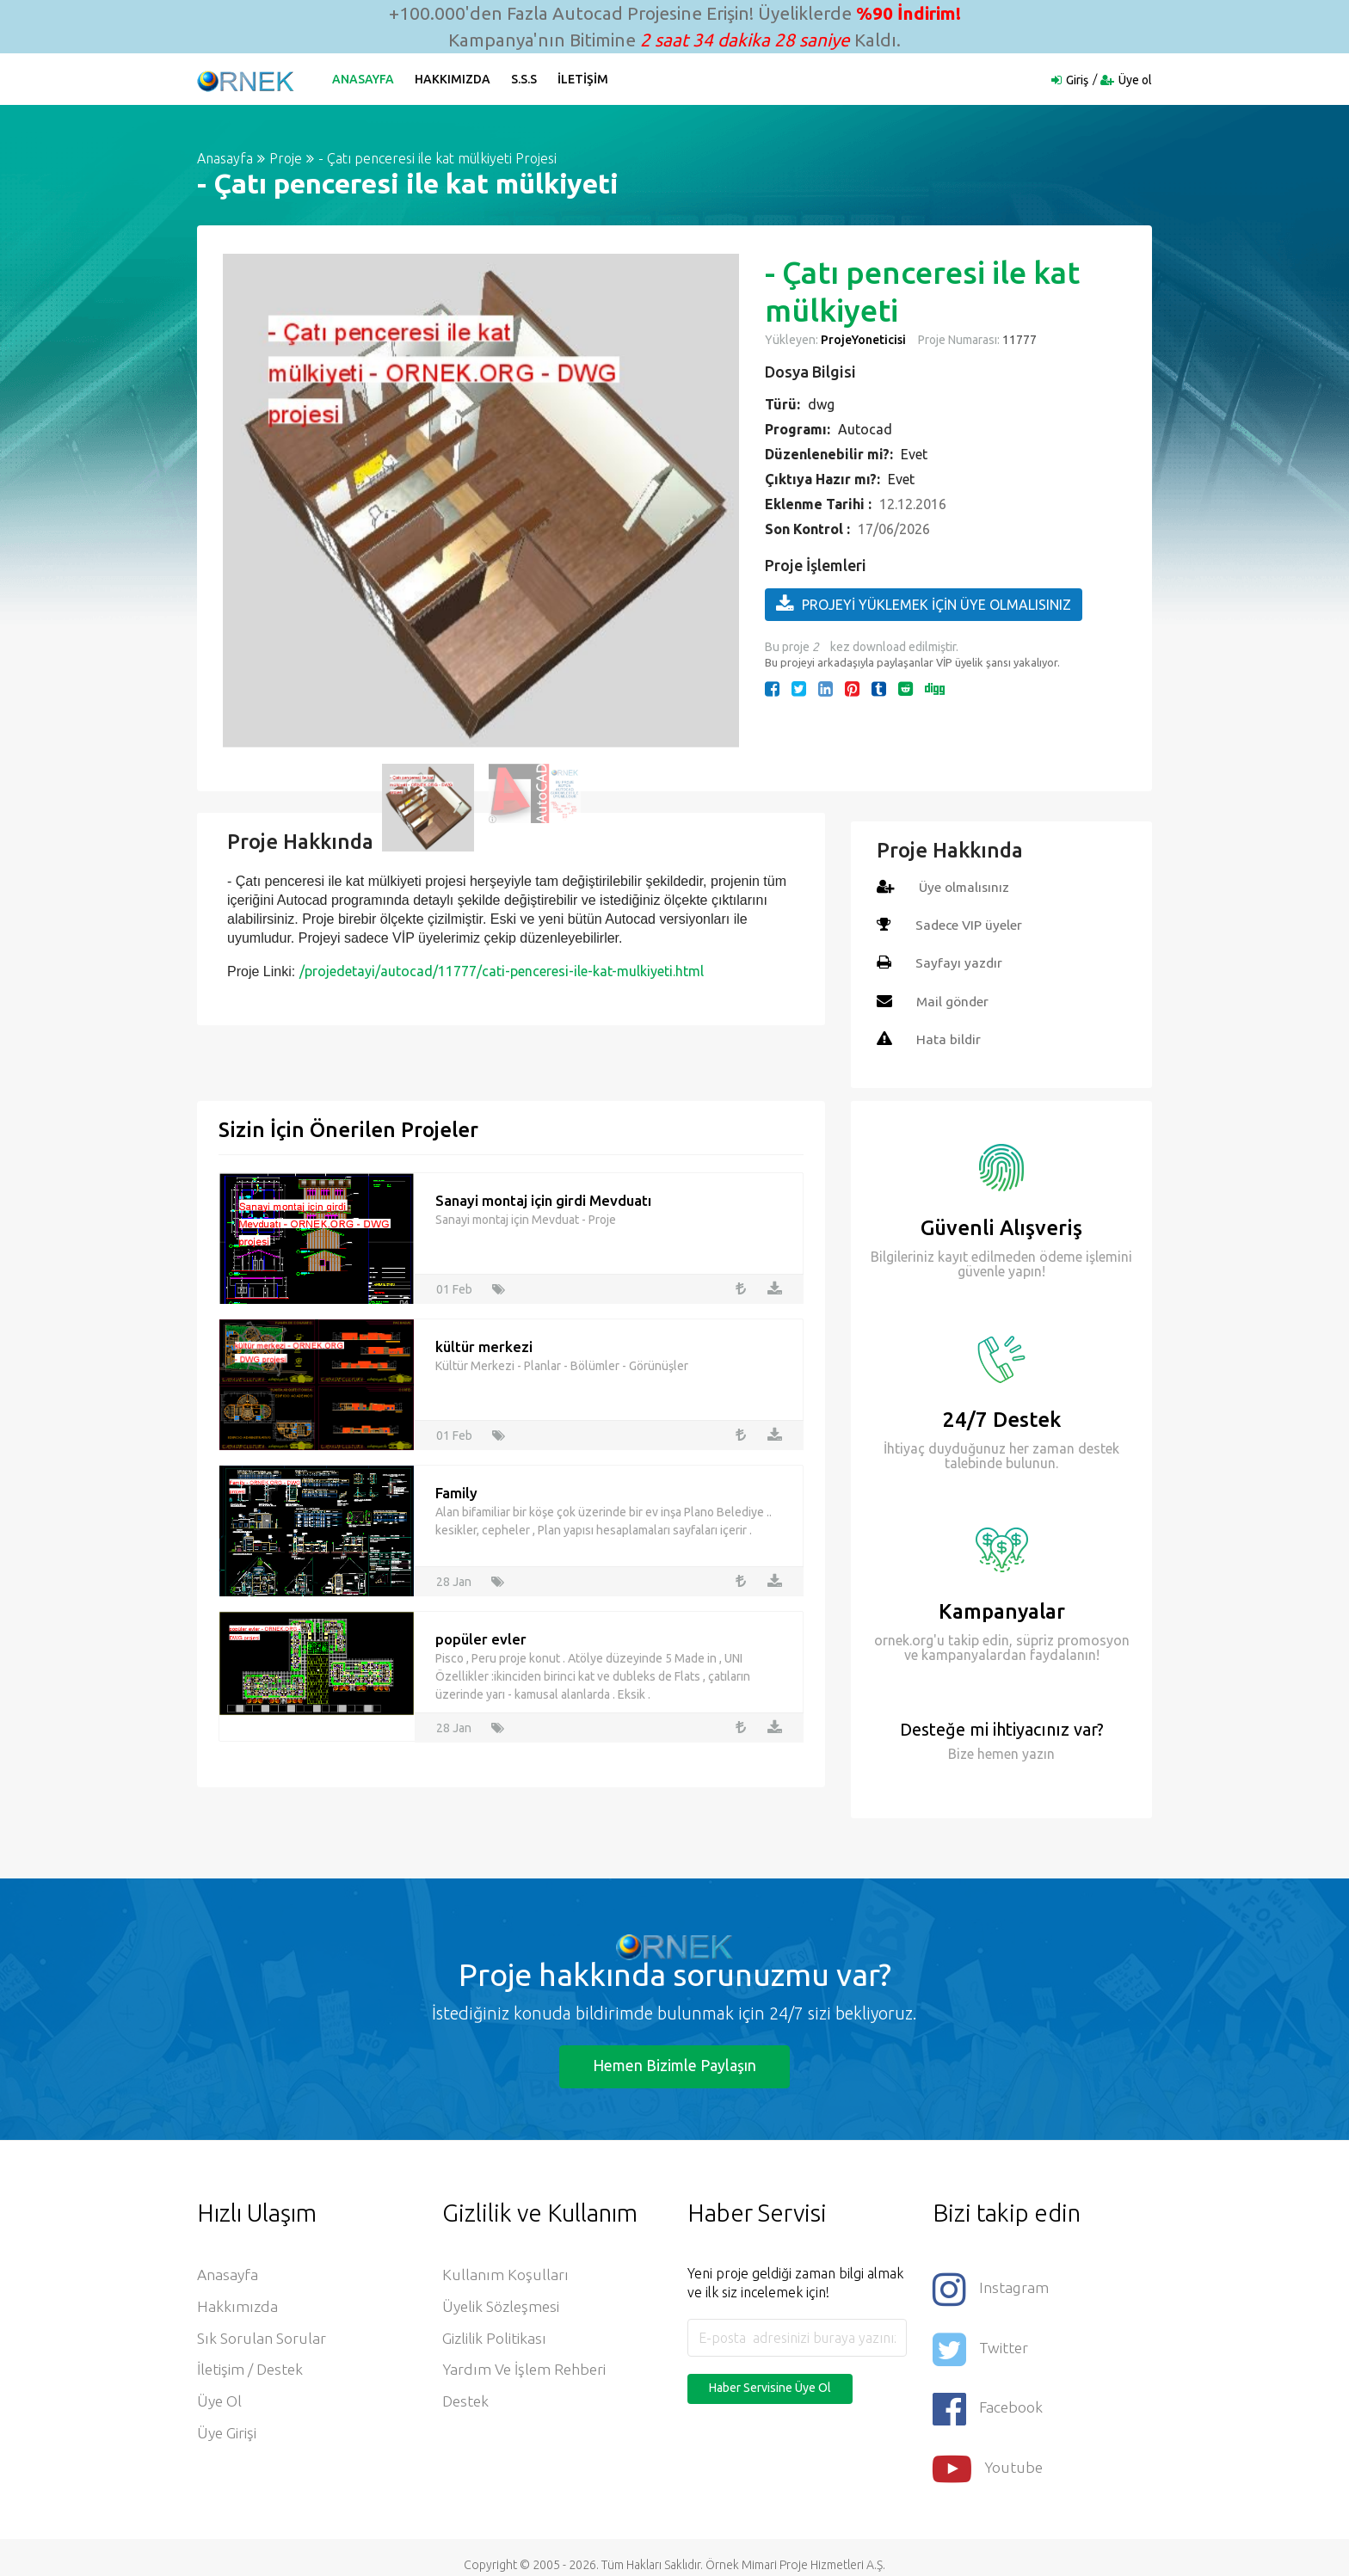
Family (456, 1491)
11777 (1018, 340)
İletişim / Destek (251, 2373)
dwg (821, 404)
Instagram (991, 2287)
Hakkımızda (455, 79)
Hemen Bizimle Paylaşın (674, 2065)
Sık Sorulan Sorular (261, 2341)
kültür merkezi (484, 1345)
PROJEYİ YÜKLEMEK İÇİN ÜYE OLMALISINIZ (923, 603)
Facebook (988, 2399)
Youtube (988, 2455)
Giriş (1077, 80)
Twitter (981, 2343)
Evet (914, 454)
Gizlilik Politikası (494, 2341)
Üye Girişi (227, 2439)
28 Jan (453, 1579)
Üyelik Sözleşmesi (503, 2308)
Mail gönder (953, 1000)
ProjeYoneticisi (863, 340)
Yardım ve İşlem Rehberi (526, 2373)
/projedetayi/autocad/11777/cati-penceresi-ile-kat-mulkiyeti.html (501, 971)
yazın (1037, 1752)
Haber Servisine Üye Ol (770, 2388)
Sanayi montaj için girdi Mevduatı (543, 1198)
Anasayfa (366, 79)
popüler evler (481, 1637)
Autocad (865, 429)
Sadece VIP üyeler (970, 924)
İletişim (585, 79)
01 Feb (454, 1287)
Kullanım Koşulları (505, 2275)
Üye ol (1135, 80)
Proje (285, 158)
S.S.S (526, 79)
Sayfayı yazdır (959, 962)
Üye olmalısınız (966, 887)
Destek (466, 2406)
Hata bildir (949, 1038)
